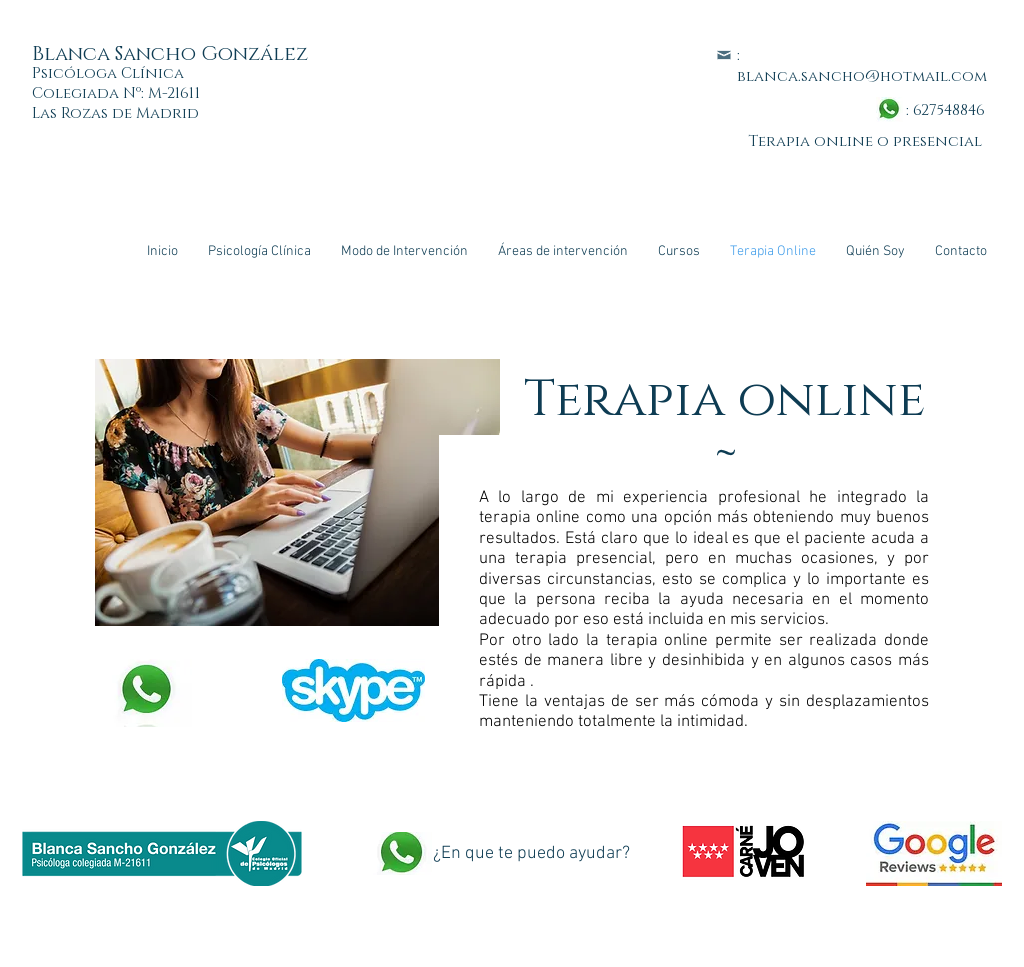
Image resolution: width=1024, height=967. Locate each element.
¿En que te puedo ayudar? (531, 853)
